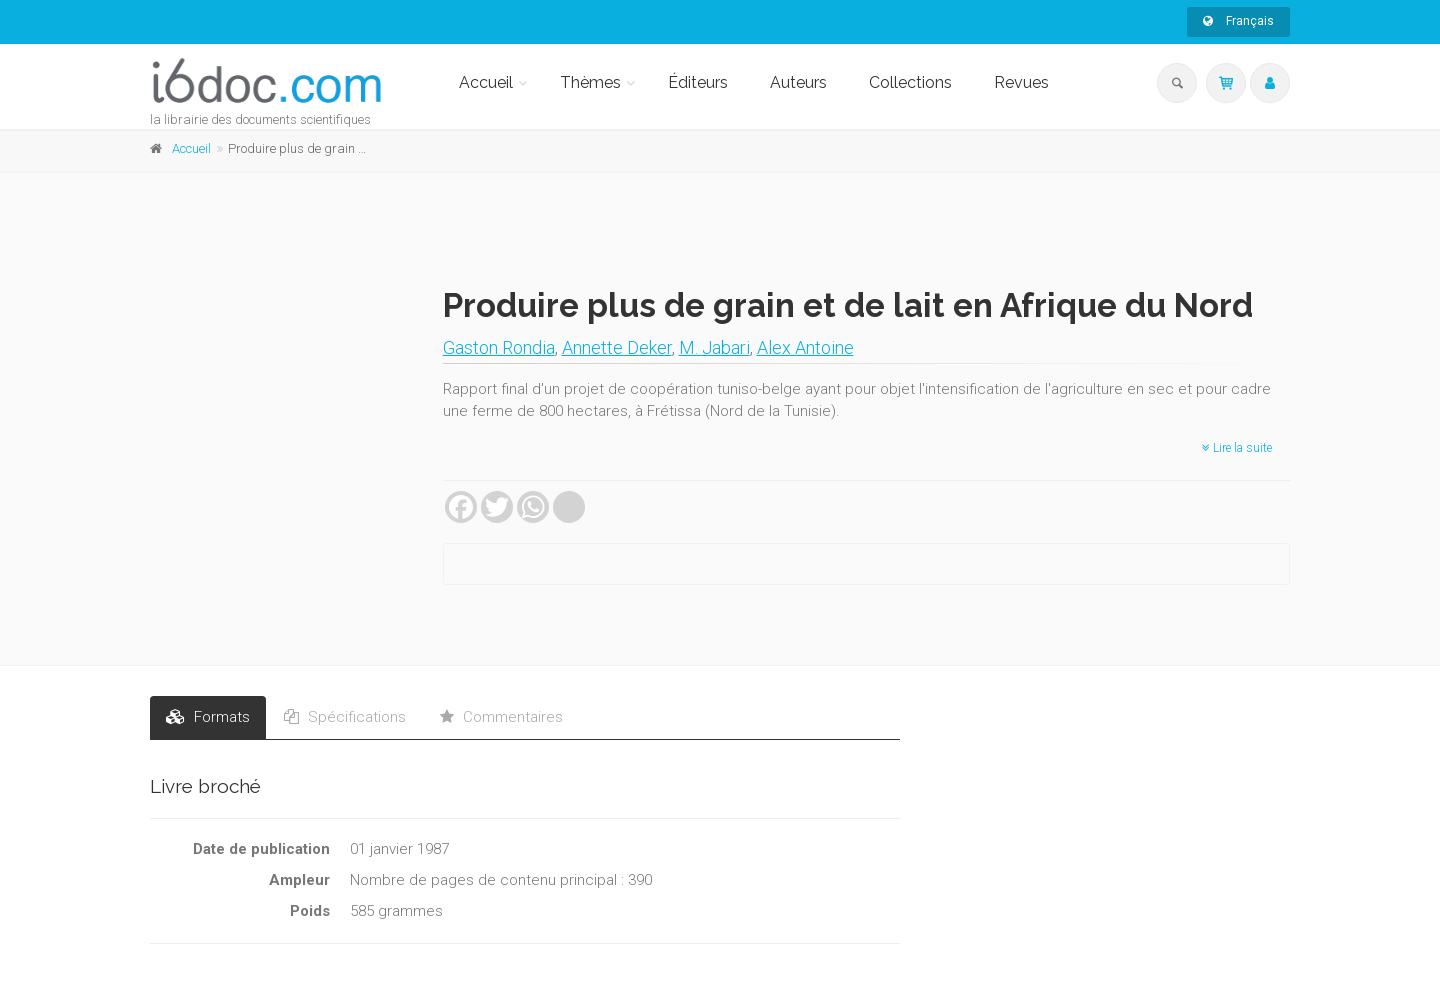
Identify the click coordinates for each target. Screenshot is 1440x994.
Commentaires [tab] (501, 717)
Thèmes (590, 82)
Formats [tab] (208, 717)
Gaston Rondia (499, 347)
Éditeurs (698, 82)
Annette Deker (617, 347)
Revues (1021, 82)
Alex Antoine (805, 347)
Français (1238, 21)
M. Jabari (714, 347)
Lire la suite (1237, 448)
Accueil (486, 82)
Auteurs (798, 82)
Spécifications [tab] (345, 717)
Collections (910, 82)
